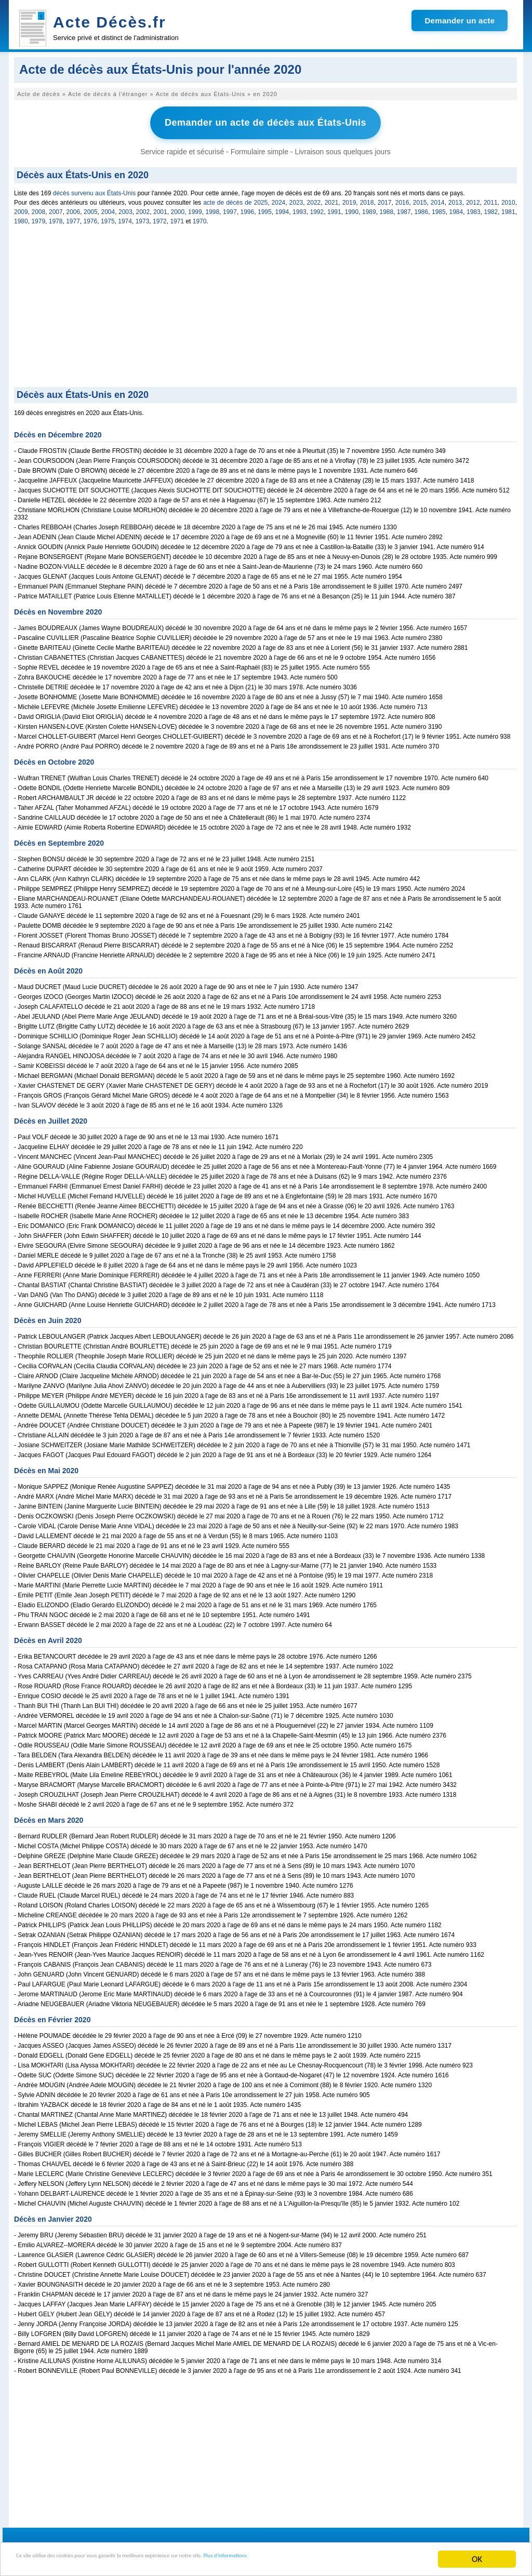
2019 (349, 199)
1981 (508, 208)
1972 (160, 217)
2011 (491, 199)
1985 (439, 208)
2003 (125, 208)
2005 (91, 208)
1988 (387, 208)
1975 (108, 217)
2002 (143, 208)
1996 (248, 208)
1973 (143, 217)
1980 (21, 217)
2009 (21, 208)
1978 (56, 217)
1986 (422, 208)
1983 (474, 208)
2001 (160, 208)
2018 (367, 199)
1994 (282, 208)
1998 (213, 208)
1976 (91, 217)
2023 (296, 199)
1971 (177, 217)
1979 (38, 217)
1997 (230, 208)
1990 (352, 208)
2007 (56, 208)
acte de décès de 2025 (235, 199)
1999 (195, 208)
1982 (491, 208)
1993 (299, 208)
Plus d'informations (348, 2560)
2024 (279, 199)
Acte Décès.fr (109, 22)
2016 (402, 199)
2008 (39, 208)
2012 (473, 199)
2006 (73, 208)
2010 (508, 199)
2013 (455, 199)
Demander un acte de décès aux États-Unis (265, 121)
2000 (178, 208)
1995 (265, 208)
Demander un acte (459, 20)
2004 (108, 208)
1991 (334, 208)
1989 (369, 208)
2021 (332, 199)
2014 (438, 199)
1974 (125, 217)
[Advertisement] (265, 305)
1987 (404, 208)
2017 (385, 199)
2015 (420, 199)
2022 (314, 199)
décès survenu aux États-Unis (94, 189)
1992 (317, 208)
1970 (200, 217)
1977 (73, 217)
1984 (456, 208)
